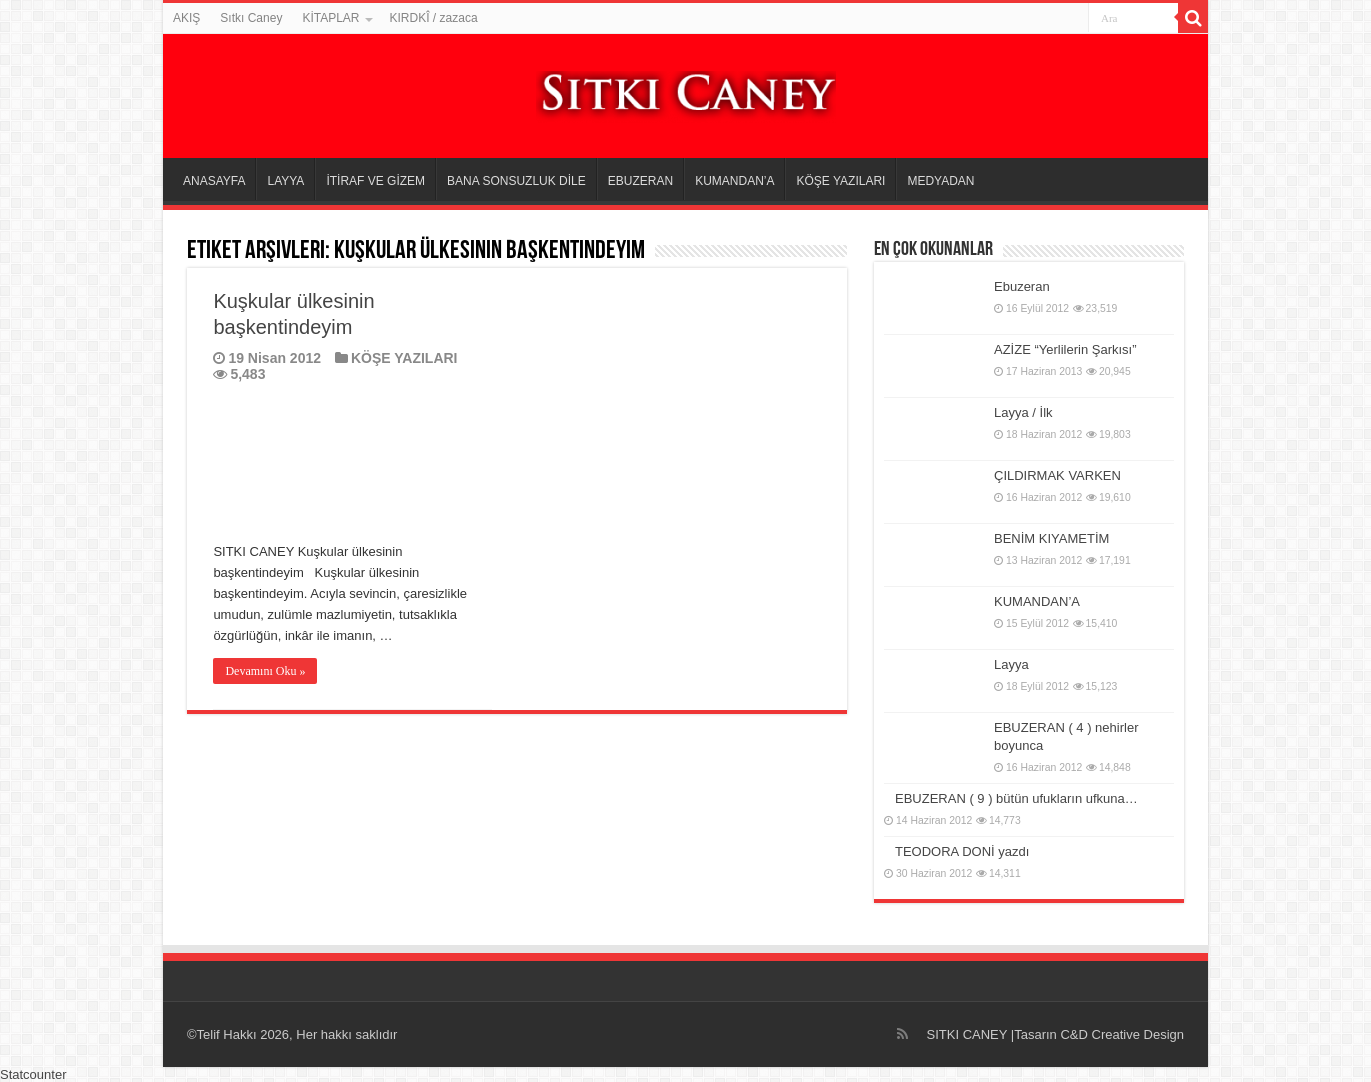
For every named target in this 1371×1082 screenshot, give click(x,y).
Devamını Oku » (265, 671)
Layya (1011, 664)
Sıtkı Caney (251, 18)
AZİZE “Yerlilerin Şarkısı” (1065, 349)
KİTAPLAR (330, 18)
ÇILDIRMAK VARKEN (1057, 475)
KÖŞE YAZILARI (840, 181)
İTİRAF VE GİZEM (375, 181)
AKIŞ (186, 18)
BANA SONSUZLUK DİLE (516, 181)
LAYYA (285, 181)
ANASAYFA (214, 181)
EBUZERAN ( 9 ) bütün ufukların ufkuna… (1016, 798)
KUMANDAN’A (734, 181)
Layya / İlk (1023, 412)
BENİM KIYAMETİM (1051, 538)
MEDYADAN (940, 181)
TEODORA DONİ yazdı (962, 851)
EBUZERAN (640, 181)
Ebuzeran (1022, 286)
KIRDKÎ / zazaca (434, 18)
